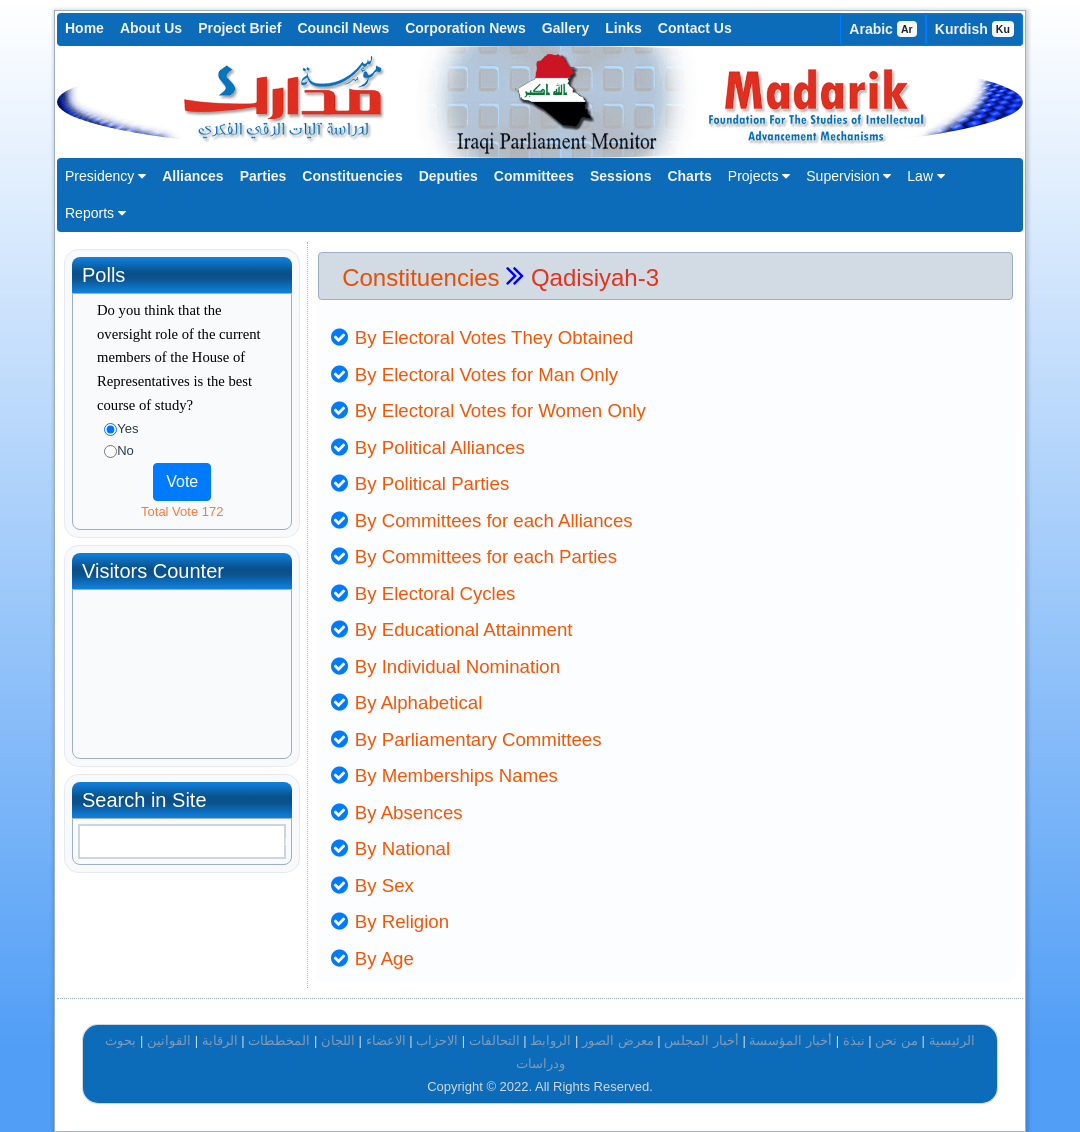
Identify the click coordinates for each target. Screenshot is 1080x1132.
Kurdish (974, 29)
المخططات (279, 1040)
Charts (689, 176)
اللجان (338, 1040)
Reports (95, 213)
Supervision (848, 176)
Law (926, 176)
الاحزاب (437, 1040)
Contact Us (695, 28)
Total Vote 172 (182, 511)
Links (623, 28)
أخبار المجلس (701, 1040)
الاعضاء (386, 1040)
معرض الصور (618, 1040)
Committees (534, 176)
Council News (343, 28)
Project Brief (239, 28)
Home (84, 28)
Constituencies (352, 176)
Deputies (448, 176)
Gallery (565, 28)
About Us (151, 28)
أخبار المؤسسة (790, 1040)
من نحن (896, 1040)
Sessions (620, 176)
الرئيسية (952, 1040)
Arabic (883, 29)
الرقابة (220, 1040)
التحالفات (494, 1040)
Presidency (105, 176)
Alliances (192, 176)
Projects (759, 176)
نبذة (854, 1040)
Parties (263, 176)
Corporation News (465, 28)
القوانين (169, 1040)
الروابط (550, 1040)
